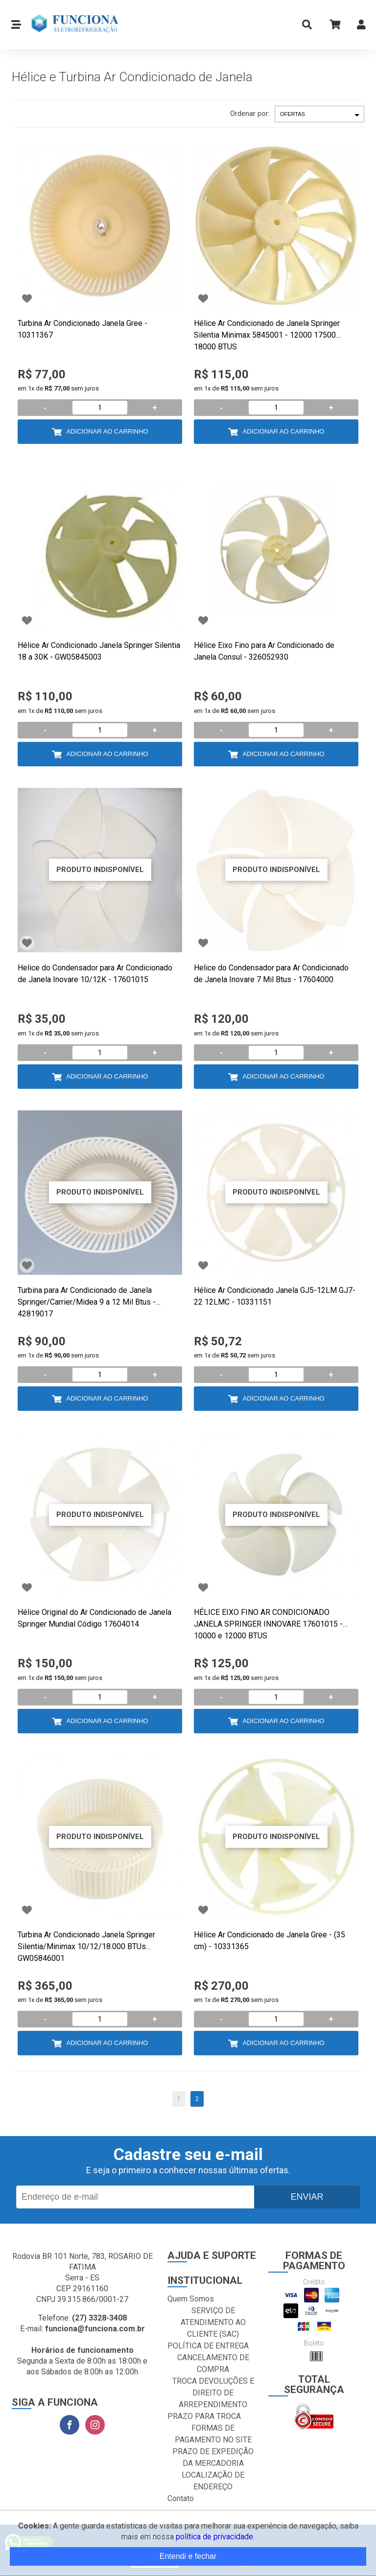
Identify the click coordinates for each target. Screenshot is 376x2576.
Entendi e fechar (188, 2556)
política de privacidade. (215, 2536)
